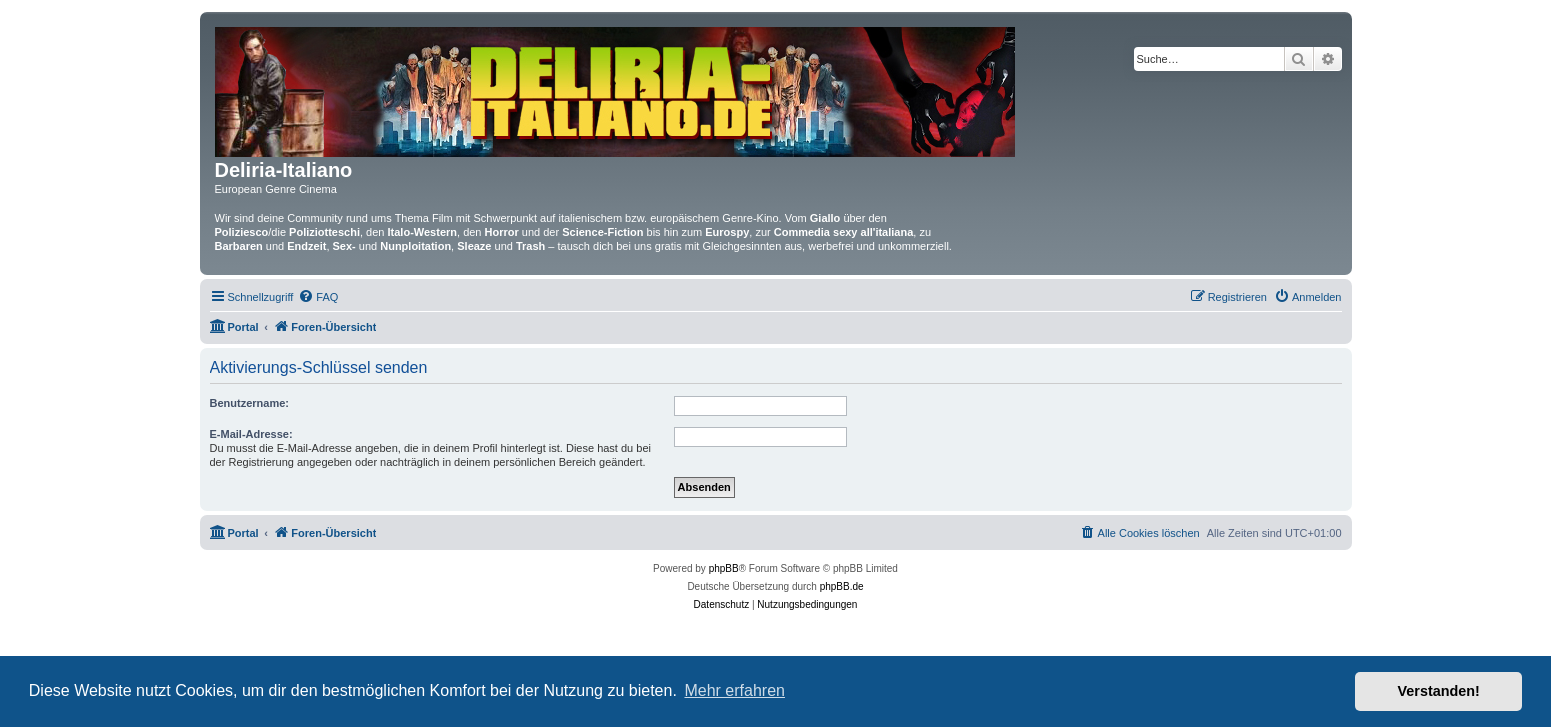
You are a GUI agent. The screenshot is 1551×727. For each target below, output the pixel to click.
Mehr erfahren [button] (734, 690)
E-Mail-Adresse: (251, 434)
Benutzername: (249, 403)
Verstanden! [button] (1439, 691)
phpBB (724, 568)
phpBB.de (842, 586)
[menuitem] (318, 297)
